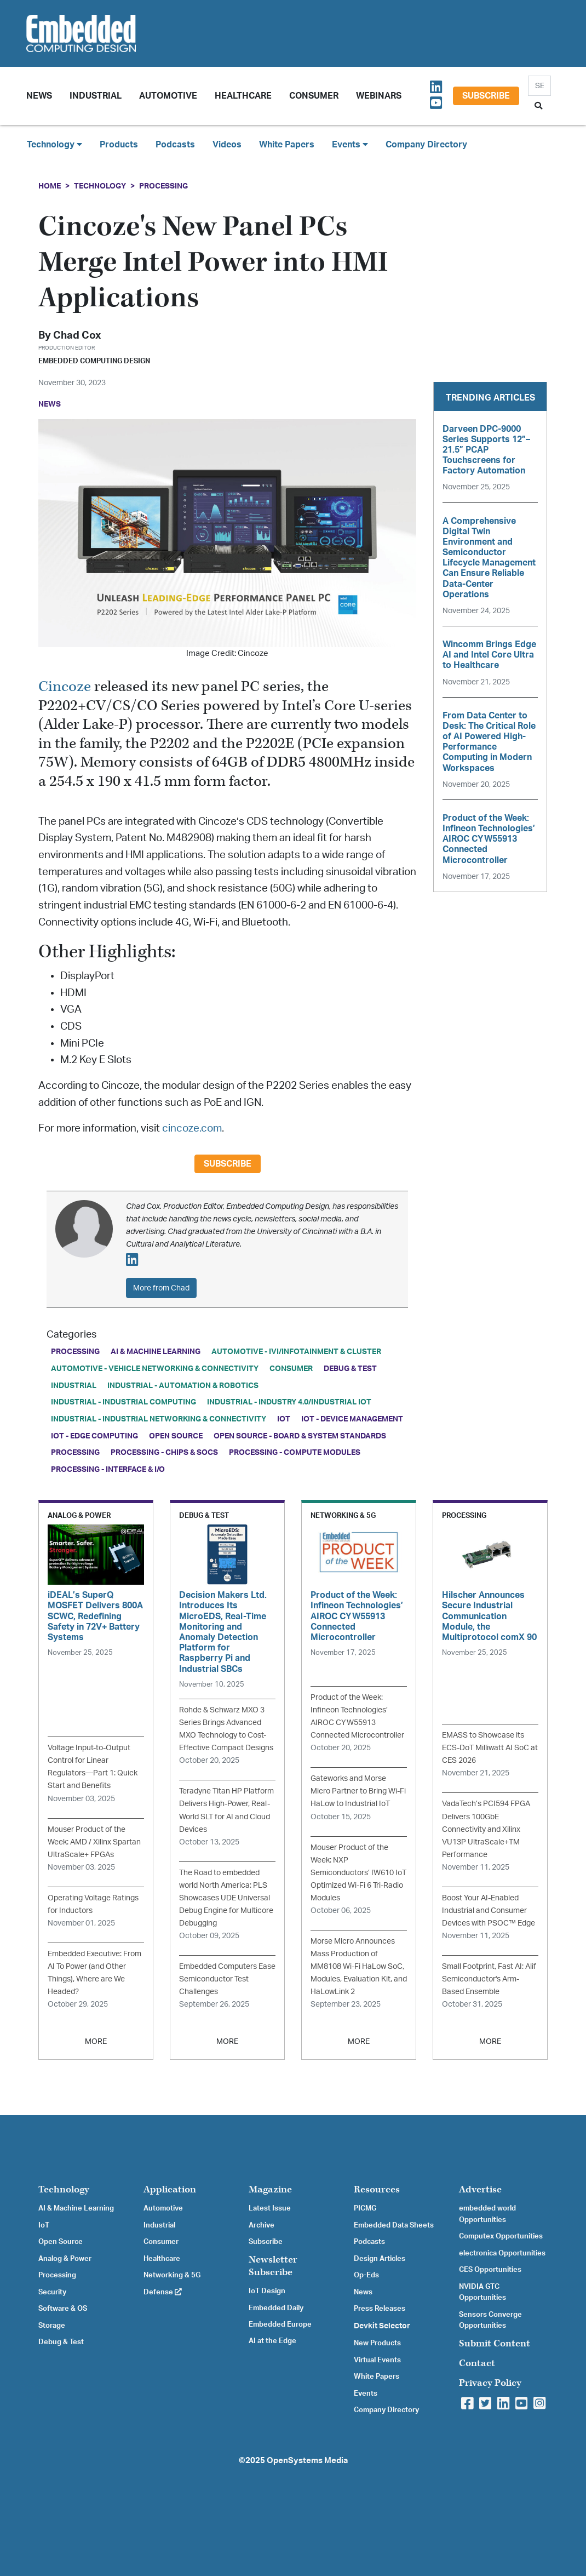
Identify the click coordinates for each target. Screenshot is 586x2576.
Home (49, 186)
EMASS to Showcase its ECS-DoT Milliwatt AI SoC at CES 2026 (490, 1747)
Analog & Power (64, 2258)
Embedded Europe (280, 2324)
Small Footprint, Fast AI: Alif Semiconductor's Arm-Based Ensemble (489, 1979)
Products (119, 144)
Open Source (176, 1436)
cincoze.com (192, 1128)
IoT (283, 1419)
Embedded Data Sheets (394, 2225)
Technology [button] (54, 144)
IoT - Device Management (352, 1419)
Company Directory (426, 144)
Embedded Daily (276, 2308)
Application (169, 2189)
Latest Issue (270, 2208)
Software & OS (62, 2308)
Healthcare (243, 96)
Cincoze (64, 686)
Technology (100, 186)
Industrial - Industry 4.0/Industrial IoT (289, 1402)
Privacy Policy (490, 2383)
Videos (227, 144)
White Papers (286, 144)
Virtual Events (377, 2360)
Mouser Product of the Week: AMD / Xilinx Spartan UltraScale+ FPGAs (94, 1842)
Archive (261, 2225)
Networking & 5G (171, 2275)
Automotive (168, 96)
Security (52, 2292)
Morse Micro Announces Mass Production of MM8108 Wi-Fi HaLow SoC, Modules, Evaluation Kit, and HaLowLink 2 (359, 1966)
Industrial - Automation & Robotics (182, 1385)
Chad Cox (77, 335)
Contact (477, 2363)
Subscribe (486, 96)
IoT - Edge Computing (94, 1436)
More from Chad (161, 1288)
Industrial (96, 96)
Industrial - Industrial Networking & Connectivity (158, 1419)
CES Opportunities (490, 2269)
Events (365, 2393)
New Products (377, 2343)
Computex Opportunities (501, 2236)
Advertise (480, 2189)
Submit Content (494, 2343)
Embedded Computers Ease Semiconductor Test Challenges (227, 1979)
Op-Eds (366, 2275)
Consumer (313, 96)
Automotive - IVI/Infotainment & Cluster (296, 1351)
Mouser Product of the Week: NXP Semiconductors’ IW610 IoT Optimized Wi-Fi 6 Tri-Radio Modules (358, 1872)
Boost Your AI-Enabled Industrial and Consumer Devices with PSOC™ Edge (488, 1910)
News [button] (39, 96)
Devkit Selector (382, 2326)
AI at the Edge (272, 2341)
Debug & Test (350, 1368)
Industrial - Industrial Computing (123, 1402)
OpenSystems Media (307, 2461)
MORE (96, 2041)
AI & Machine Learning (155, 1351)
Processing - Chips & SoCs (164, 1452)
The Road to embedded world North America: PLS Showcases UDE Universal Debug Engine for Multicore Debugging (226, 1898)
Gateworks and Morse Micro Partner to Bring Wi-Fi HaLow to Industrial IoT (358, 1791)
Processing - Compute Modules (294, 1452)
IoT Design (267, 2291)
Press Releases (379, 2308)
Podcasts (175, 144)
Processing (163, 186)
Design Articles (379, 2258)
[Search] (539, 86)
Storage (51, 2325)
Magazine (270, 2189)
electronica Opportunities (502, 2253)
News (363, 2292)
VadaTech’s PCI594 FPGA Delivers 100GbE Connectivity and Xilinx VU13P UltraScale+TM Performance (486, 1829)
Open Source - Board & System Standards (300, 1436)
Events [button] (350, 144)
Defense (162, 2292)
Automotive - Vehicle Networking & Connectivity (154, 1368)
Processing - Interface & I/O (108, 1469)
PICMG (365, 2208)
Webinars (378, 96)
